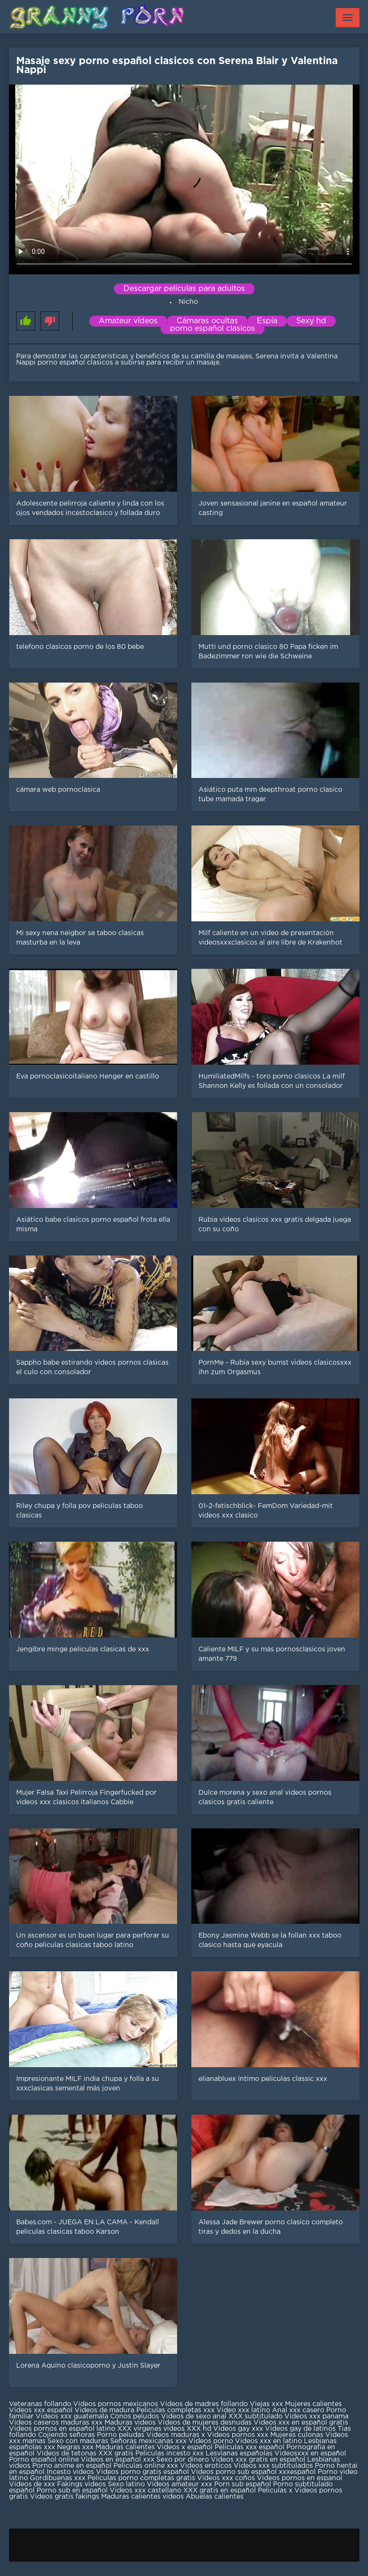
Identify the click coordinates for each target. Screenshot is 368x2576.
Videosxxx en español (310, 2453)
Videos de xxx (33, 2484)
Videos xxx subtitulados (273, 2466)
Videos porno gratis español (143, 2472)
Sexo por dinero (183, 2460)
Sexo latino (126, 2484)
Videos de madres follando (205, 2404)
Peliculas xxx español (249, 2447)
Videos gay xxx (238, 2429)
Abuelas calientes (215, 2497)
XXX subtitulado (256, 2416)
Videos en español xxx (118, 2460)
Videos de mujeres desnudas (205, 2423)
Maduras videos (130, 2423)
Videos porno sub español (235, 2472)
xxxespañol (298, 2472)
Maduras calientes (125, 2447)
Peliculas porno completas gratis (141, 2478)
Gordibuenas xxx (58, 2478)
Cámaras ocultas (207, 321)
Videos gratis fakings (64, 2497)
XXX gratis (115, 2453)
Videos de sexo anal (193, 2416)
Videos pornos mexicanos (115, 2404)
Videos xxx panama (316, 2416)
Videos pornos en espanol (299, 2478)
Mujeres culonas (296, 2435)
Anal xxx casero (298, 2410)
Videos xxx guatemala (72, 2416)
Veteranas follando (40, 2404)
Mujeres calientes (313, 2404)
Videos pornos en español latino (63, 2429)
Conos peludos (135, 2416)
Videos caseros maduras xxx (56, 2423)
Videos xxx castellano (145, 2490)
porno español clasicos (212, 328)
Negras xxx (76, 2447)
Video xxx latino (243, 2410)
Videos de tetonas (66, 2453)
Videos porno (211, 2441)
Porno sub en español (72, 2490)
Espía (267, 321)
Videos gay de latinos (300, 2429)
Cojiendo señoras (66, 2435)
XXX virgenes (139, 2429)
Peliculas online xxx (146, 2466)
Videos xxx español (42, 2410)
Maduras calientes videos (142, 2497)
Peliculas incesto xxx (169, 2453)
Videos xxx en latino (268, 2441)
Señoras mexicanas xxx (149, 2441)
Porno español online (44, 2460)
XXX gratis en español (219, 2490)
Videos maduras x (175, 2435)
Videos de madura (104, 2410)
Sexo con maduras (77, 2441)
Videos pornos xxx (237, 2435)
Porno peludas (120, 2435)
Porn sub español (242, 2484)
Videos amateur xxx (179, 2484)
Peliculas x (275, 2490)
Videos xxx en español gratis (301, 2423)
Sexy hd (311, 321)
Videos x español (185, 2447)
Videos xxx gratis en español (259, 2460)
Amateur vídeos (128, 321)
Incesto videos (71, 2472)
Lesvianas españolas (240, 2453)
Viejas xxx (266, 2404)
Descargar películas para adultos (184, 288)
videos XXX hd (187, 2429)
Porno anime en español (72, 2466)
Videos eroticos (206, 2466)
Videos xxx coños (226, 2478)
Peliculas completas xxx (175, 2410)
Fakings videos (81, 2484)
